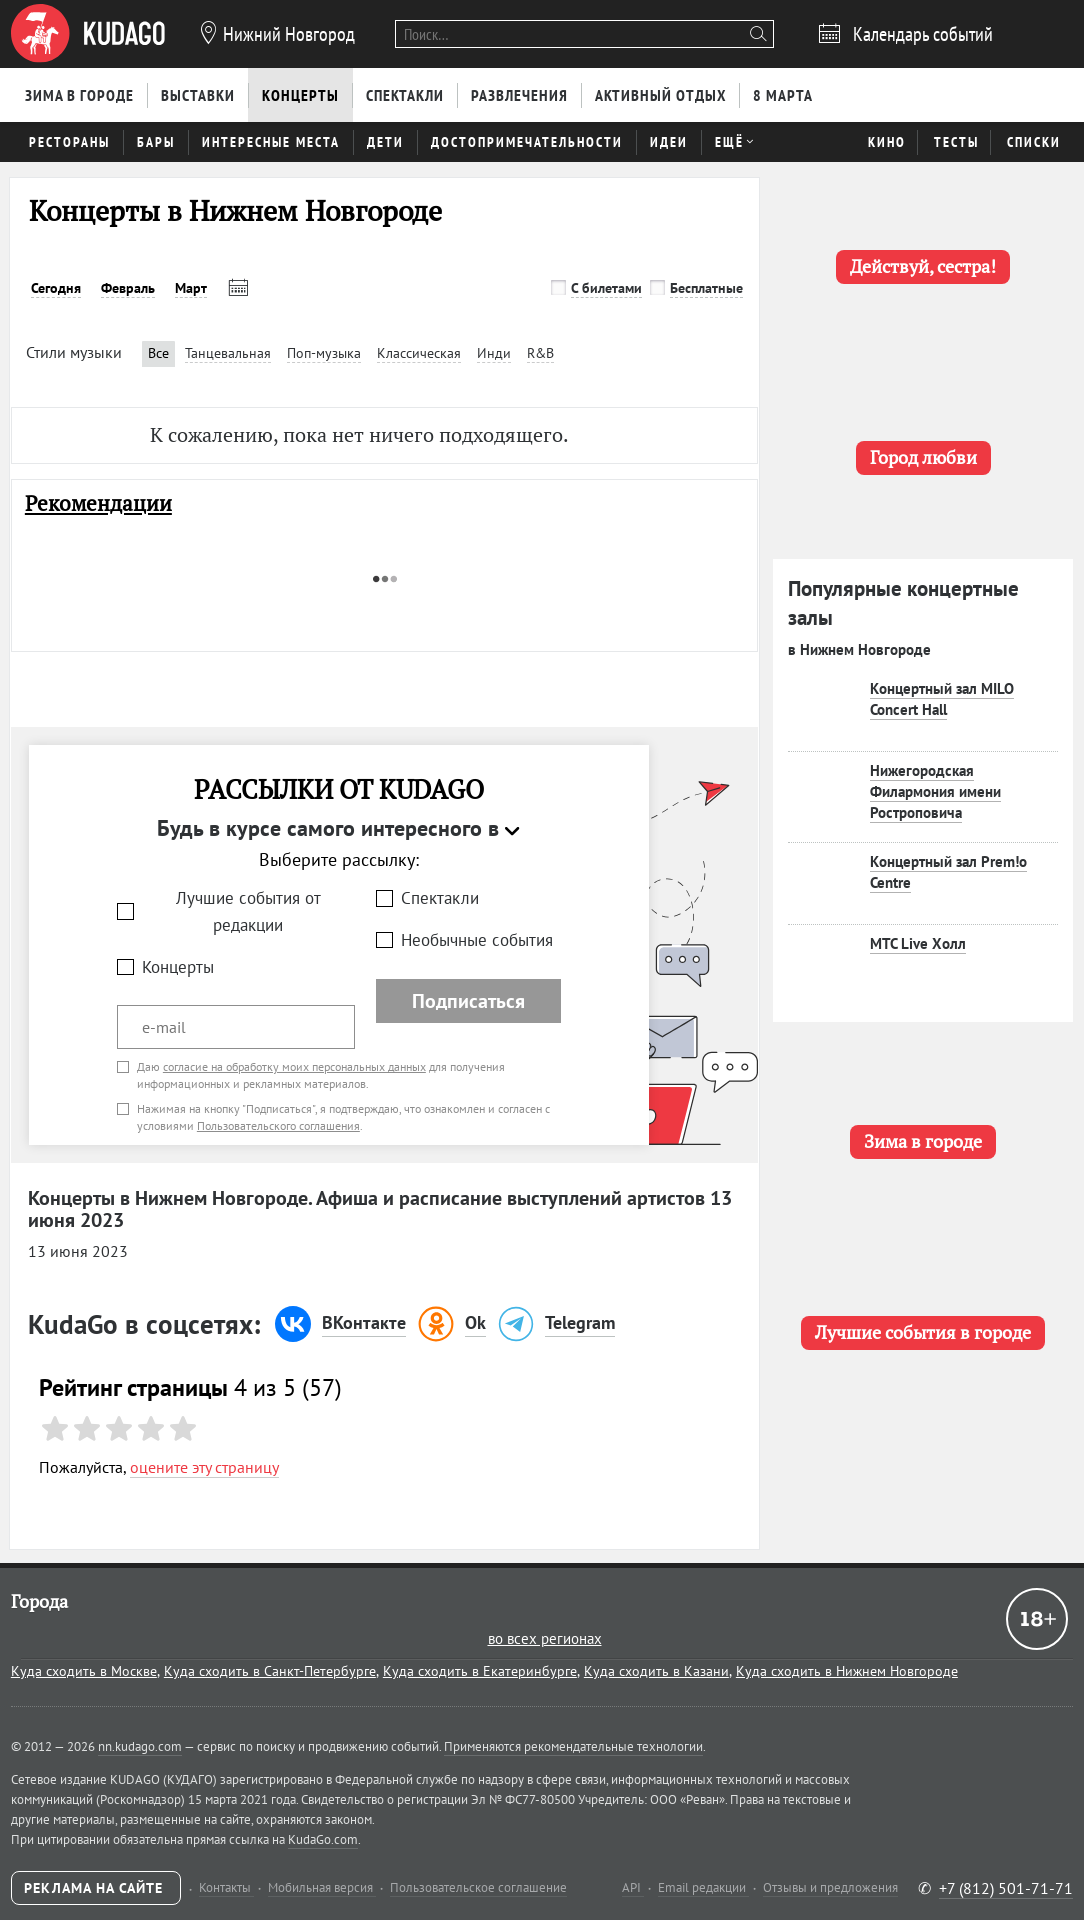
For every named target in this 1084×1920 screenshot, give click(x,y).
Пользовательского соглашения (278, 1125)
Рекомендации (98, 503)
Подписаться (468, 1001)
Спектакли (440, 898)
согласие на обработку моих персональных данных (294, 1066)
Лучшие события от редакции (248, 911)
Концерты (178, 967)
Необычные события (477, 940)
